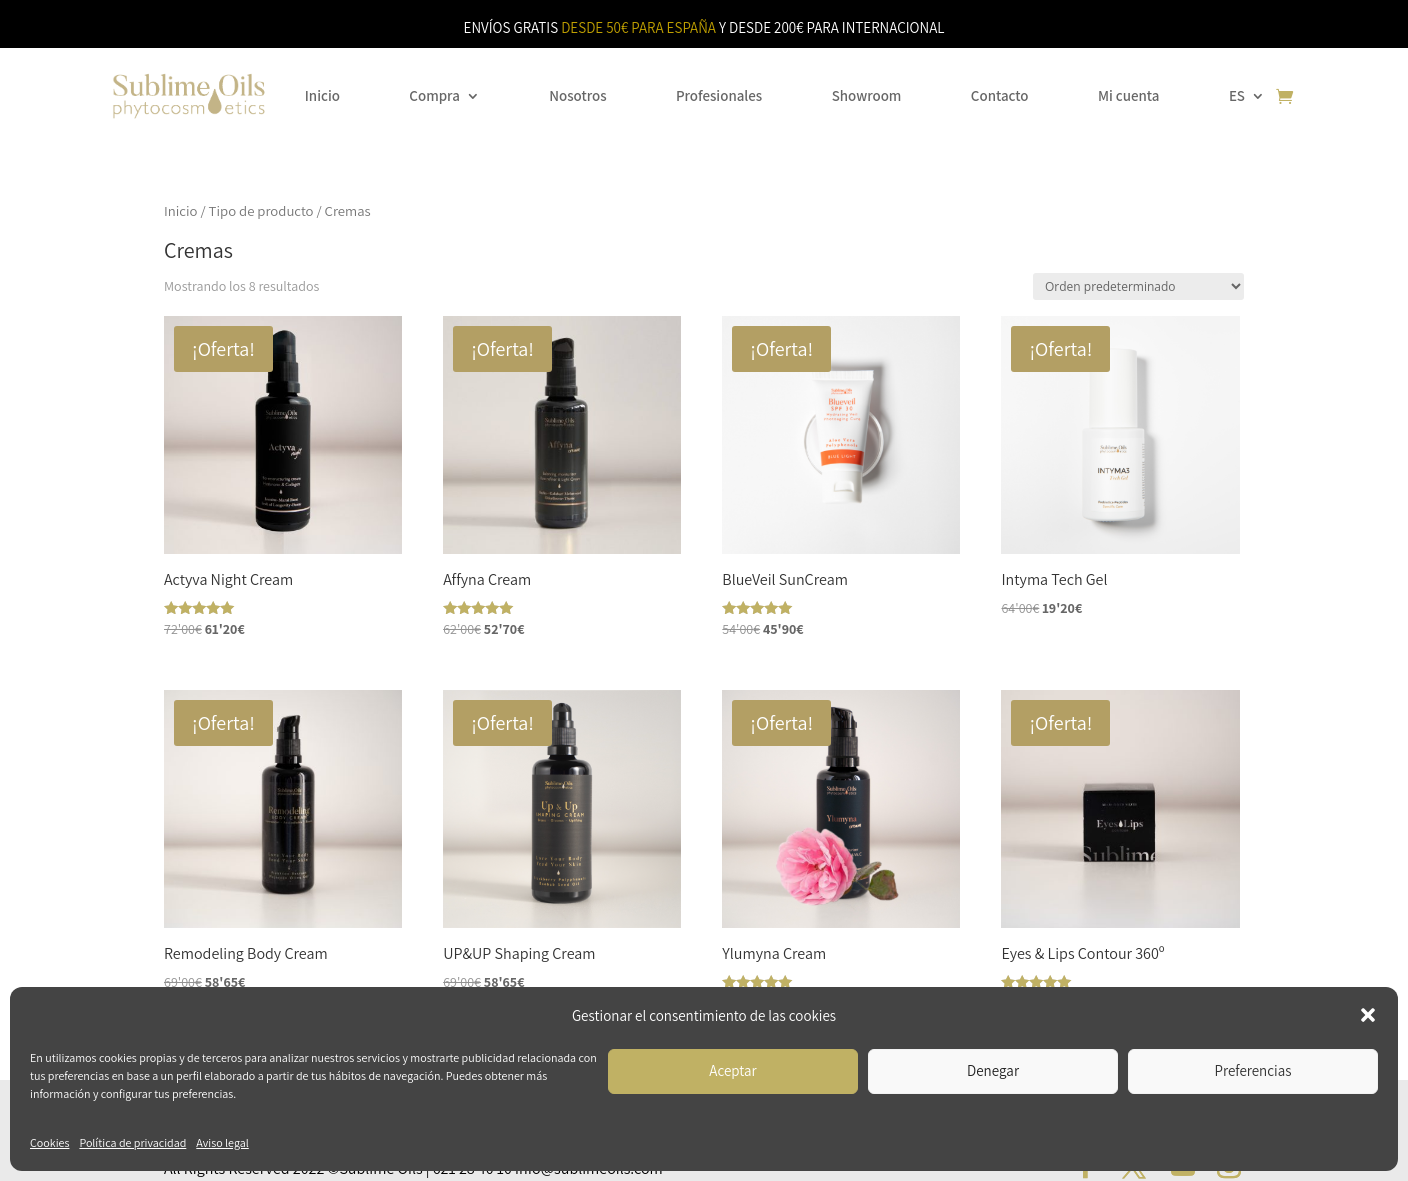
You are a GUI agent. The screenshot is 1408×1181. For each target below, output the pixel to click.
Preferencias (1253, 1070)
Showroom (867, 95)
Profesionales (719, 95)
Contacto (1000, 95)
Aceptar (732, 1070)
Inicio (322, 95)
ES (1237, 95)
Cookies (49, 1142)
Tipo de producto (261, 210)
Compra (434, 95)
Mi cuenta (1129, 95)
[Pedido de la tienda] (1138, 286)
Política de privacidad (132, 1142)
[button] (1368, 1015)
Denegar (993, 1070)
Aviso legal (222, 1142)
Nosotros (577, 95)
